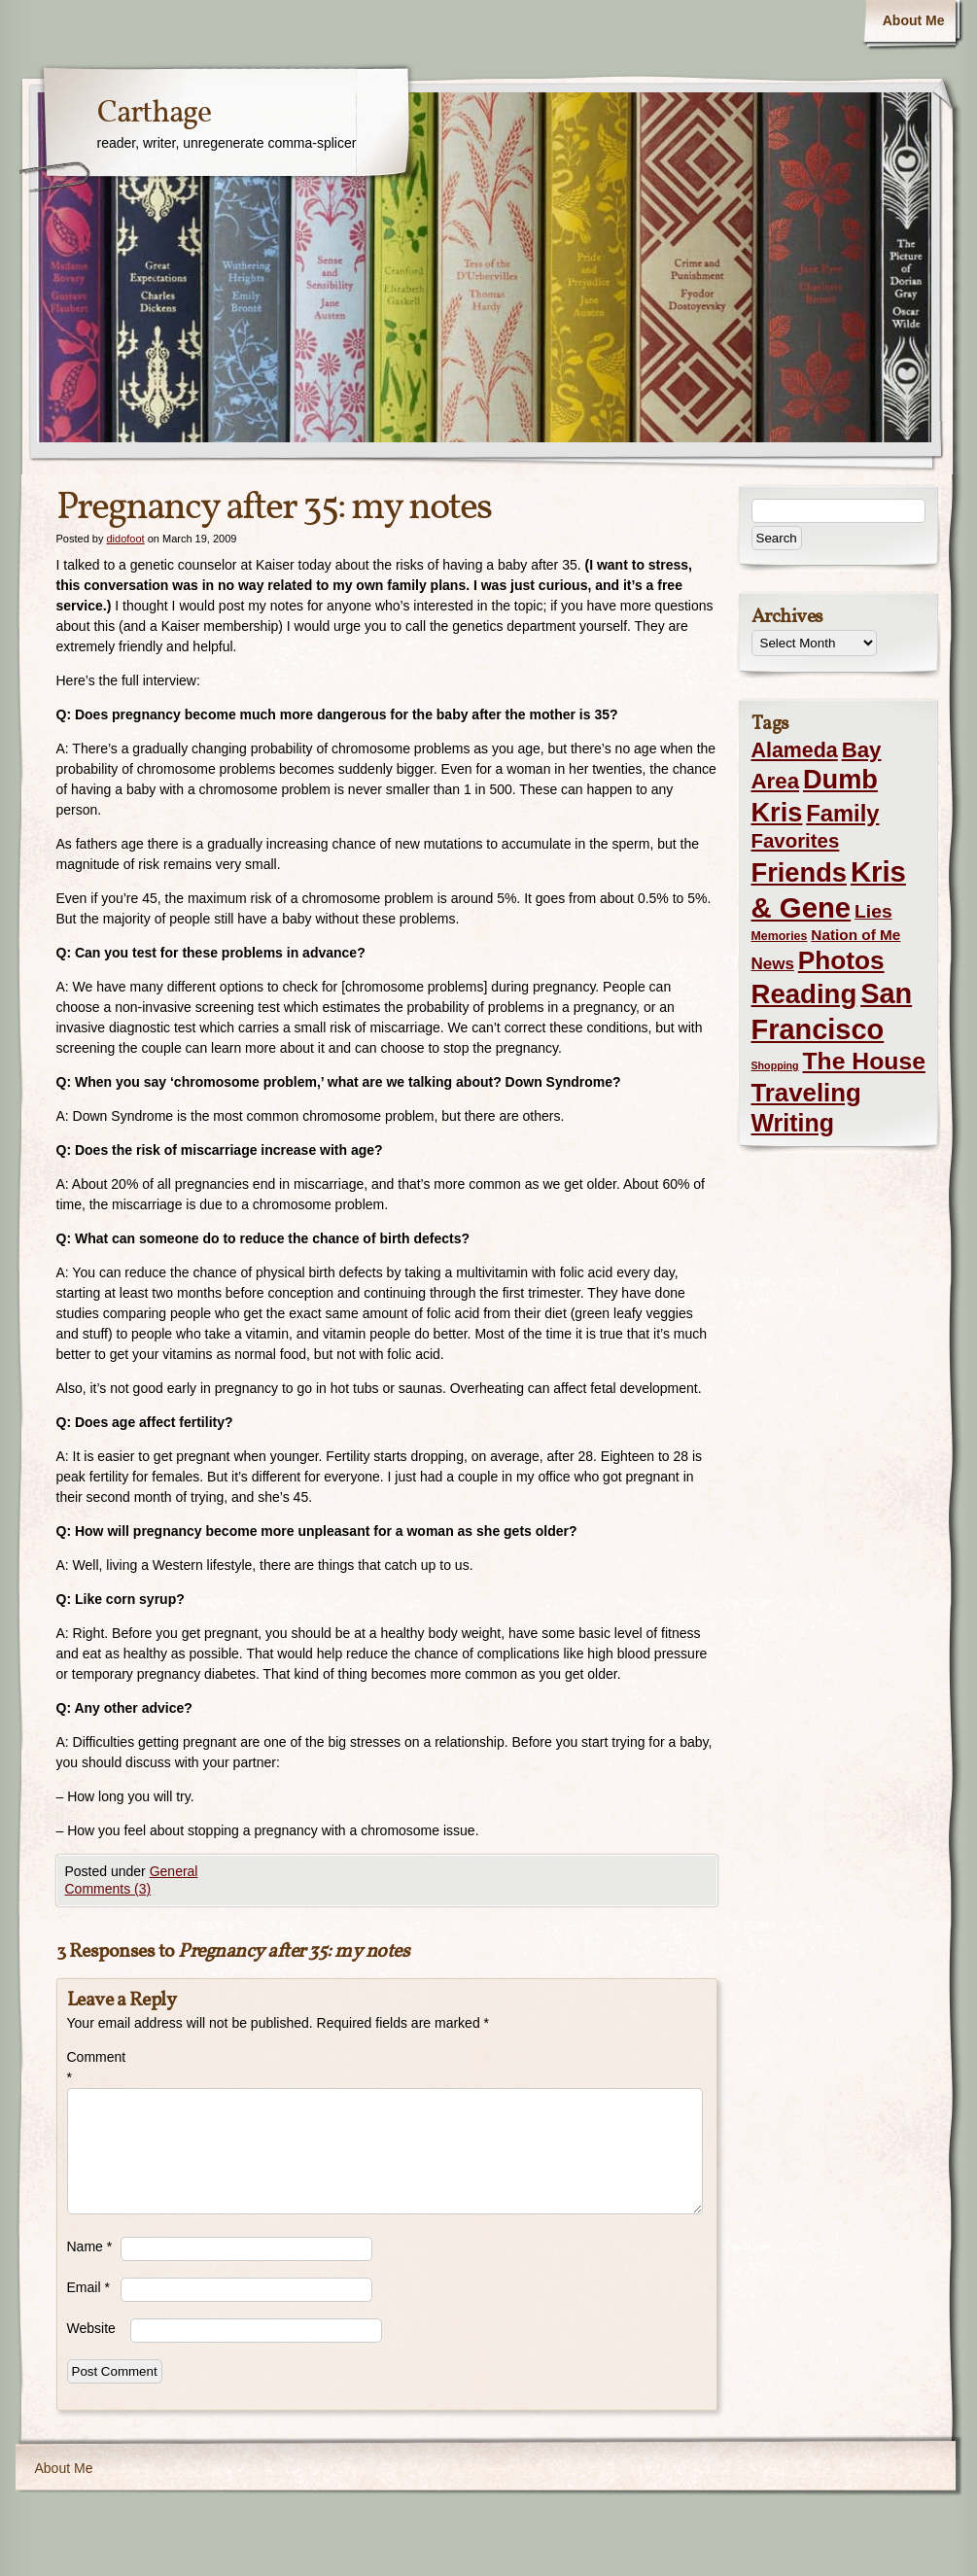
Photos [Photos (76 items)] (841, 960)
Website (91, 2328)
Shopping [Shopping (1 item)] (775, 1065)
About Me (914, 20)
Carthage (154, 113)
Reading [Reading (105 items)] (804, 994)
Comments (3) (108, 1889)
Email (88, 2287)
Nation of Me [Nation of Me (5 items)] (855, 934)
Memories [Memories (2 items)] (779, 936)
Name (90, 2246)
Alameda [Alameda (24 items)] (794, 750)
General (174, 1871)
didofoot (125, 538)
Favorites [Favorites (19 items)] (795, 841)
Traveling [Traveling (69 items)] (806, 1092)
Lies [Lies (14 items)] (873, 911)
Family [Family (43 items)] (842, 813)
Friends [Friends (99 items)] (799, 872)
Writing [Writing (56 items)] (792, 1122)
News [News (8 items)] (772, 964)
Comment (94, 2067)
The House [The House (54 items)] (864, 1061)
